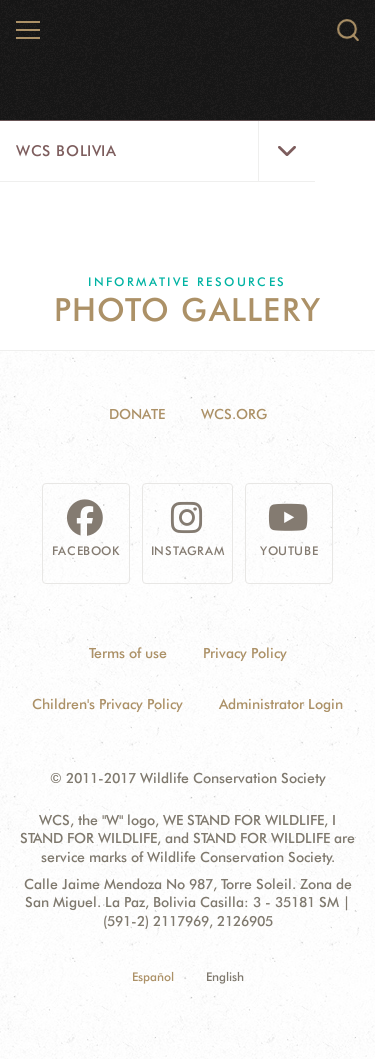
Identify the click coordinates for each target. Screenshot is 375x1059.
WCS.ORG (234, 414)
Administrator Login (281, 704)
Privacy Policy (245, 653)
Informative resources (187, 281)
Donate (137, 414)
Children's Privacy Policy (107, 704)
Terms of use (128, 653)
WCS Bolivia (66, 151)
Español (153, 976)
